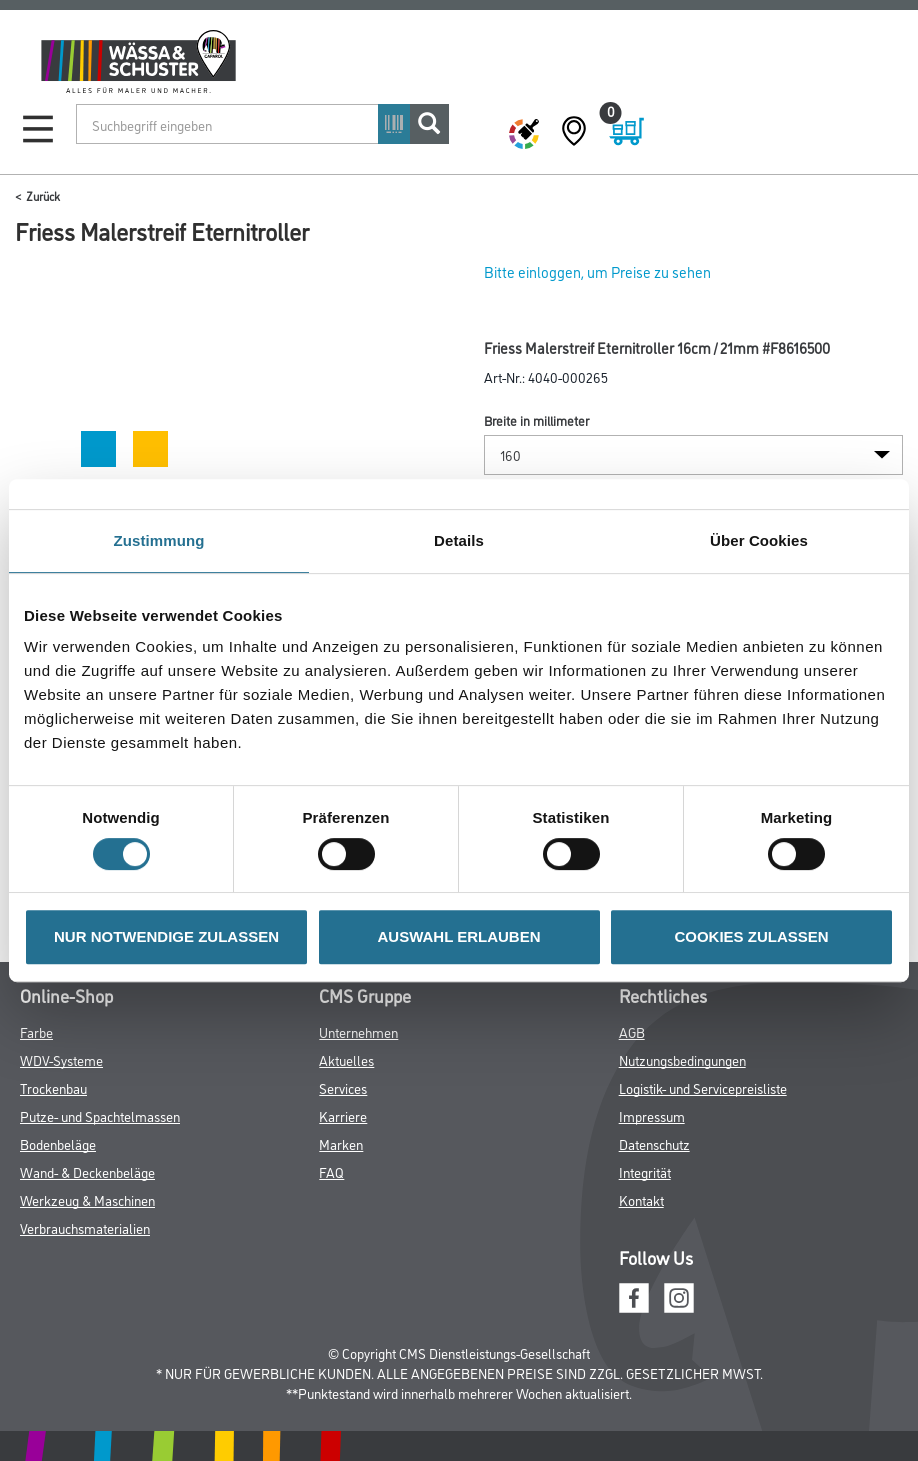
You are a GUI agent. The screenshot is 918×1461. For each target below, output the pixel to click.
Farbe (36, 1031)
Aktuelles (346, 1059)
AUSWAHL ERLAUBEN (458, 936)
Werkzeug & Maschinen (87, 1199)
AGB (632, 1031)
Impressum (652, 1115)
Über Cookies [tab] (759, 540)
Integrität (645, 1171)
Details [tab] (459, 540)
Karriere (343, 1115)
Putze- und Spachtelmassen (100, 1115)
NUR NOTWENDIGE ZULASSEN (166, 936)
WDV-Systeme (61, 1059)
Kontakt (641, 1199)
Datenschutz (654, 1143)
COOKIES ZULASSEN (751, 936)
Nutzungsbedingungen (682, 1059)
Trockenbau (53, 1087)
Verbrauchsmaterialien (85, 1227)
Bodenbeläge (58, 1143)
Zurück (43, 195)
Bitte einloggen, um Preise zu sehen (597, 271)
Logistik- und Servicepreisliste (703, 1087)
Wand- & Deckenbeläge (87, 1171)
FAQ (331, 1171)
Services (343, 1087)
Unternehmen (358, 1031)
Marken (341, 1143)
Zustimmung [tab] (159, 540)
